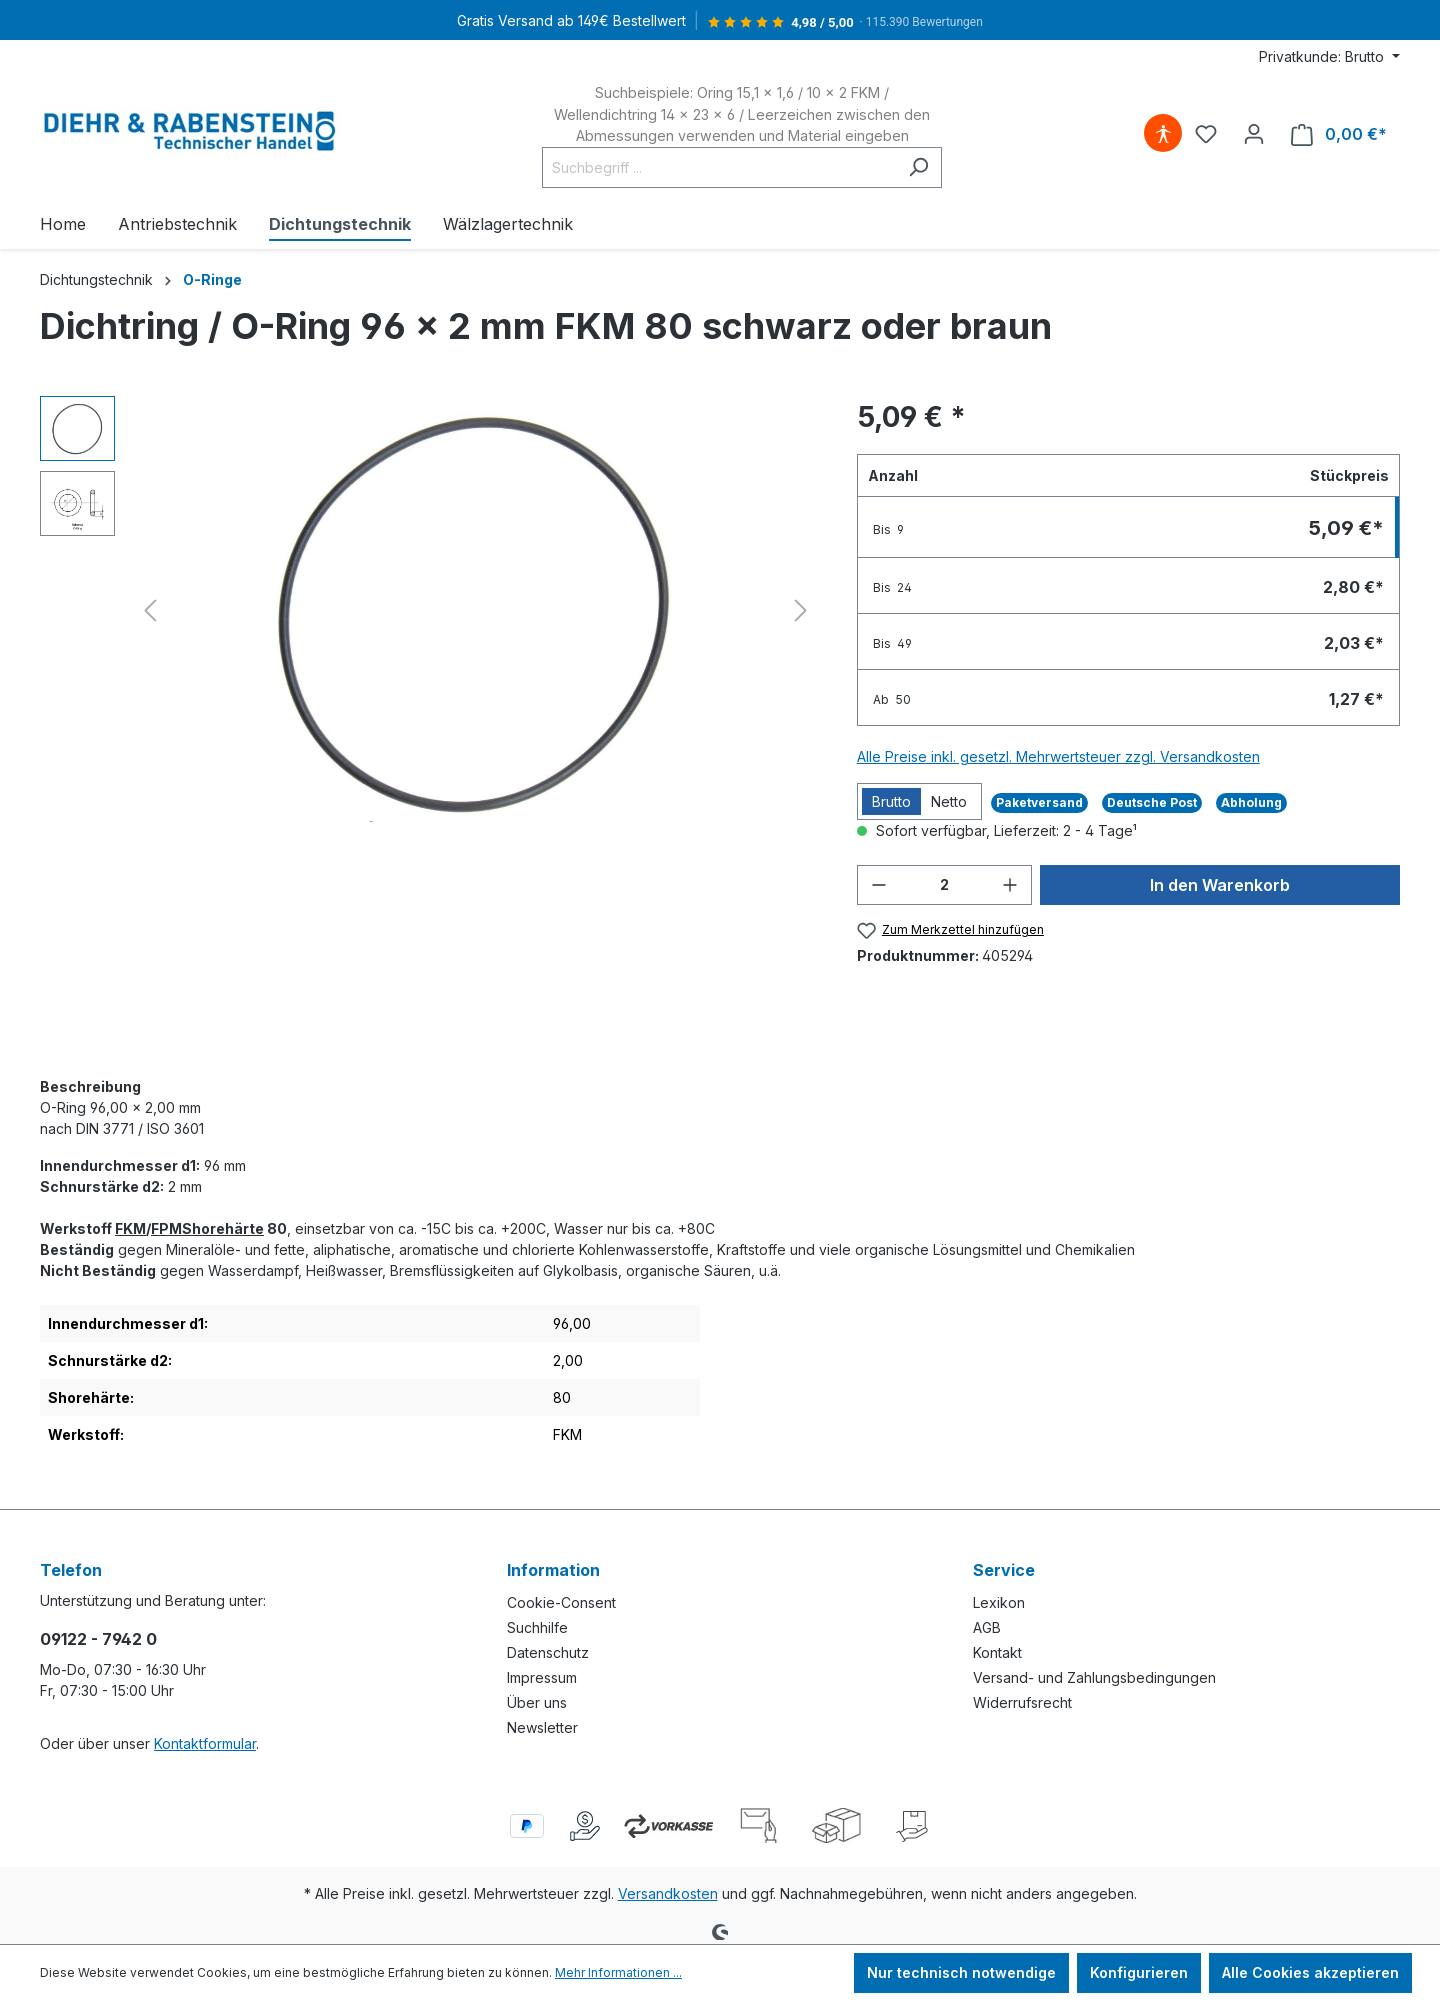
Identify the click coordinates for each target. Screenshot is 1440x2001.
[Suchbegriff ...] (719, 167)
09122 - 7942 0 (98, 1639)
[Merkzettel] (1206, 134)
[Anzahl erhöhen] (1010, 885)
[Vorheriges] (150, 610)
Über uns (537, 1702)
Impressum (542, 1677)
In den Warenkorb (1220, 885)
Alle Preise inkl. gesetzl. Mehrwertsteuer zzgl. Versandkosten (1058, 756)
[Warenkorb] (1339, 134)
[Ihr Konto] (1254, 134)
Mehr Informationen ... (618, 1972)
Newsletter (542, 1727)
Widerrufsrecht (1022, 1702)
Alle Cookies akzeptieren (1310, 1972)
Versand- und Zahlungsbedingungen (1094, 1677)
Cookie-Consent (561, 1602)
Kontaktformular (205, 1743)
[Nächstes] (801, 610)
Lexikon (999, 1602)
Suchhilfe (537, 1627)
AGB (987, 1627)
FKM (130, 1228)
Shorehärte (223, 1228)
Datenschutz (548, 1652)
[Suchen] (918, 167)
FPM (166, 1228)
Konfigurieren (1139, 1972)
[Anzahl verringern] (879, 885)
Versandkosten (668, 1893)
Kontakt (997, 1652)
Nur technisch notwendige (961, 1972)
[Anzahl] (945, 885)
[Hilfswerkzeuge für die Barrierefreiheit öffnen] (1163, 134)
